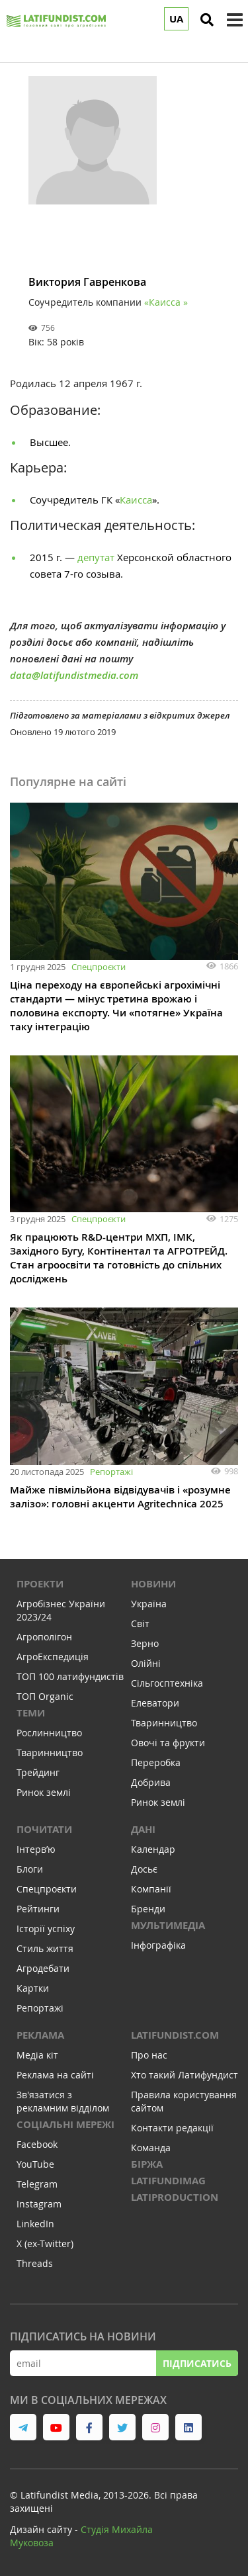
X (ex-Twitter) (45, 2243)
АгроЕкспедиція (53, 1656)
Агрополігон (44, 1636)
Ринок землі (44, 1792)
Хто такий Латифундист (184, 2074)
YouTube (35, 2164)
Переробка (156, 1762)
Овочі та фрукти (168, 1742)
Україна (149, 1603)
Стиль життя (45, 1948)
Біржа (147, 2164)
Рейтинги (38, 1908)
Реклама (40, 2035)
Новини (153, 1584)
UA (176, 19)
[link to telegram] (23, 2427)
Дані (143, 1829)
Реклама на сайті (55, 2074)
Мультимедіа (168, 1925)
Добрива (151, 1782)
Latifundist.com (175, 2035)
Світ (140, 1623)
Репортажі (111, 1472)
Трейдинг (38, 1772)
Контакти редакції (172, 2127)
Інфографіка (158, 1945)
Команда (151, 2147)
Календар (153, 1849)
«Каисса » (166, 302)
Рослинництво (49, 1732)
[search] (207, 20)
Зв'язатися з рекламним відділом (63, 2101)
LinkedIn (35, 2223)
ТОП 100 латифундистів (70, 1676)
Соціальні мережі (65, 2124)
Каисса (136, 499)
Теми (31, 1713)
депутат (97, 557)
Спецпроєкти (98, 967)
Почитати (44, 1829)
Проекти (40, 1584)
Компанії (151, 1889)
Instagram (39, 2204)
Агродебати (43, 1968)
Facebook (37, 2144)
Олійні (146, 1663)
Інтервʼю (36, 1849)
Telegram (37, 2184)
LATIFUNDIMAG (168, 2181)
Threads (35, 2263)
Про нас (149, 2055)
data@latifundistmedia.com (74, 675)
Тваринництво (50, 1752)
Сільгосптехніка (167, 1683)
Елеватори (155, 1703)
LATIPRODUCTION (174, 2197)
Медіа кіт (37, 2055)
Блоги (30, 1869)
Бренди (148, 1908)
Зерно (145, 1643)
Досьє (144, 1869)
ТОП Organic (45, 1696)
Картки (33, 1988)
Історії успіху (46, 1928)
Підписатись (197, 2363)
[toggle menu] (235, 20)
